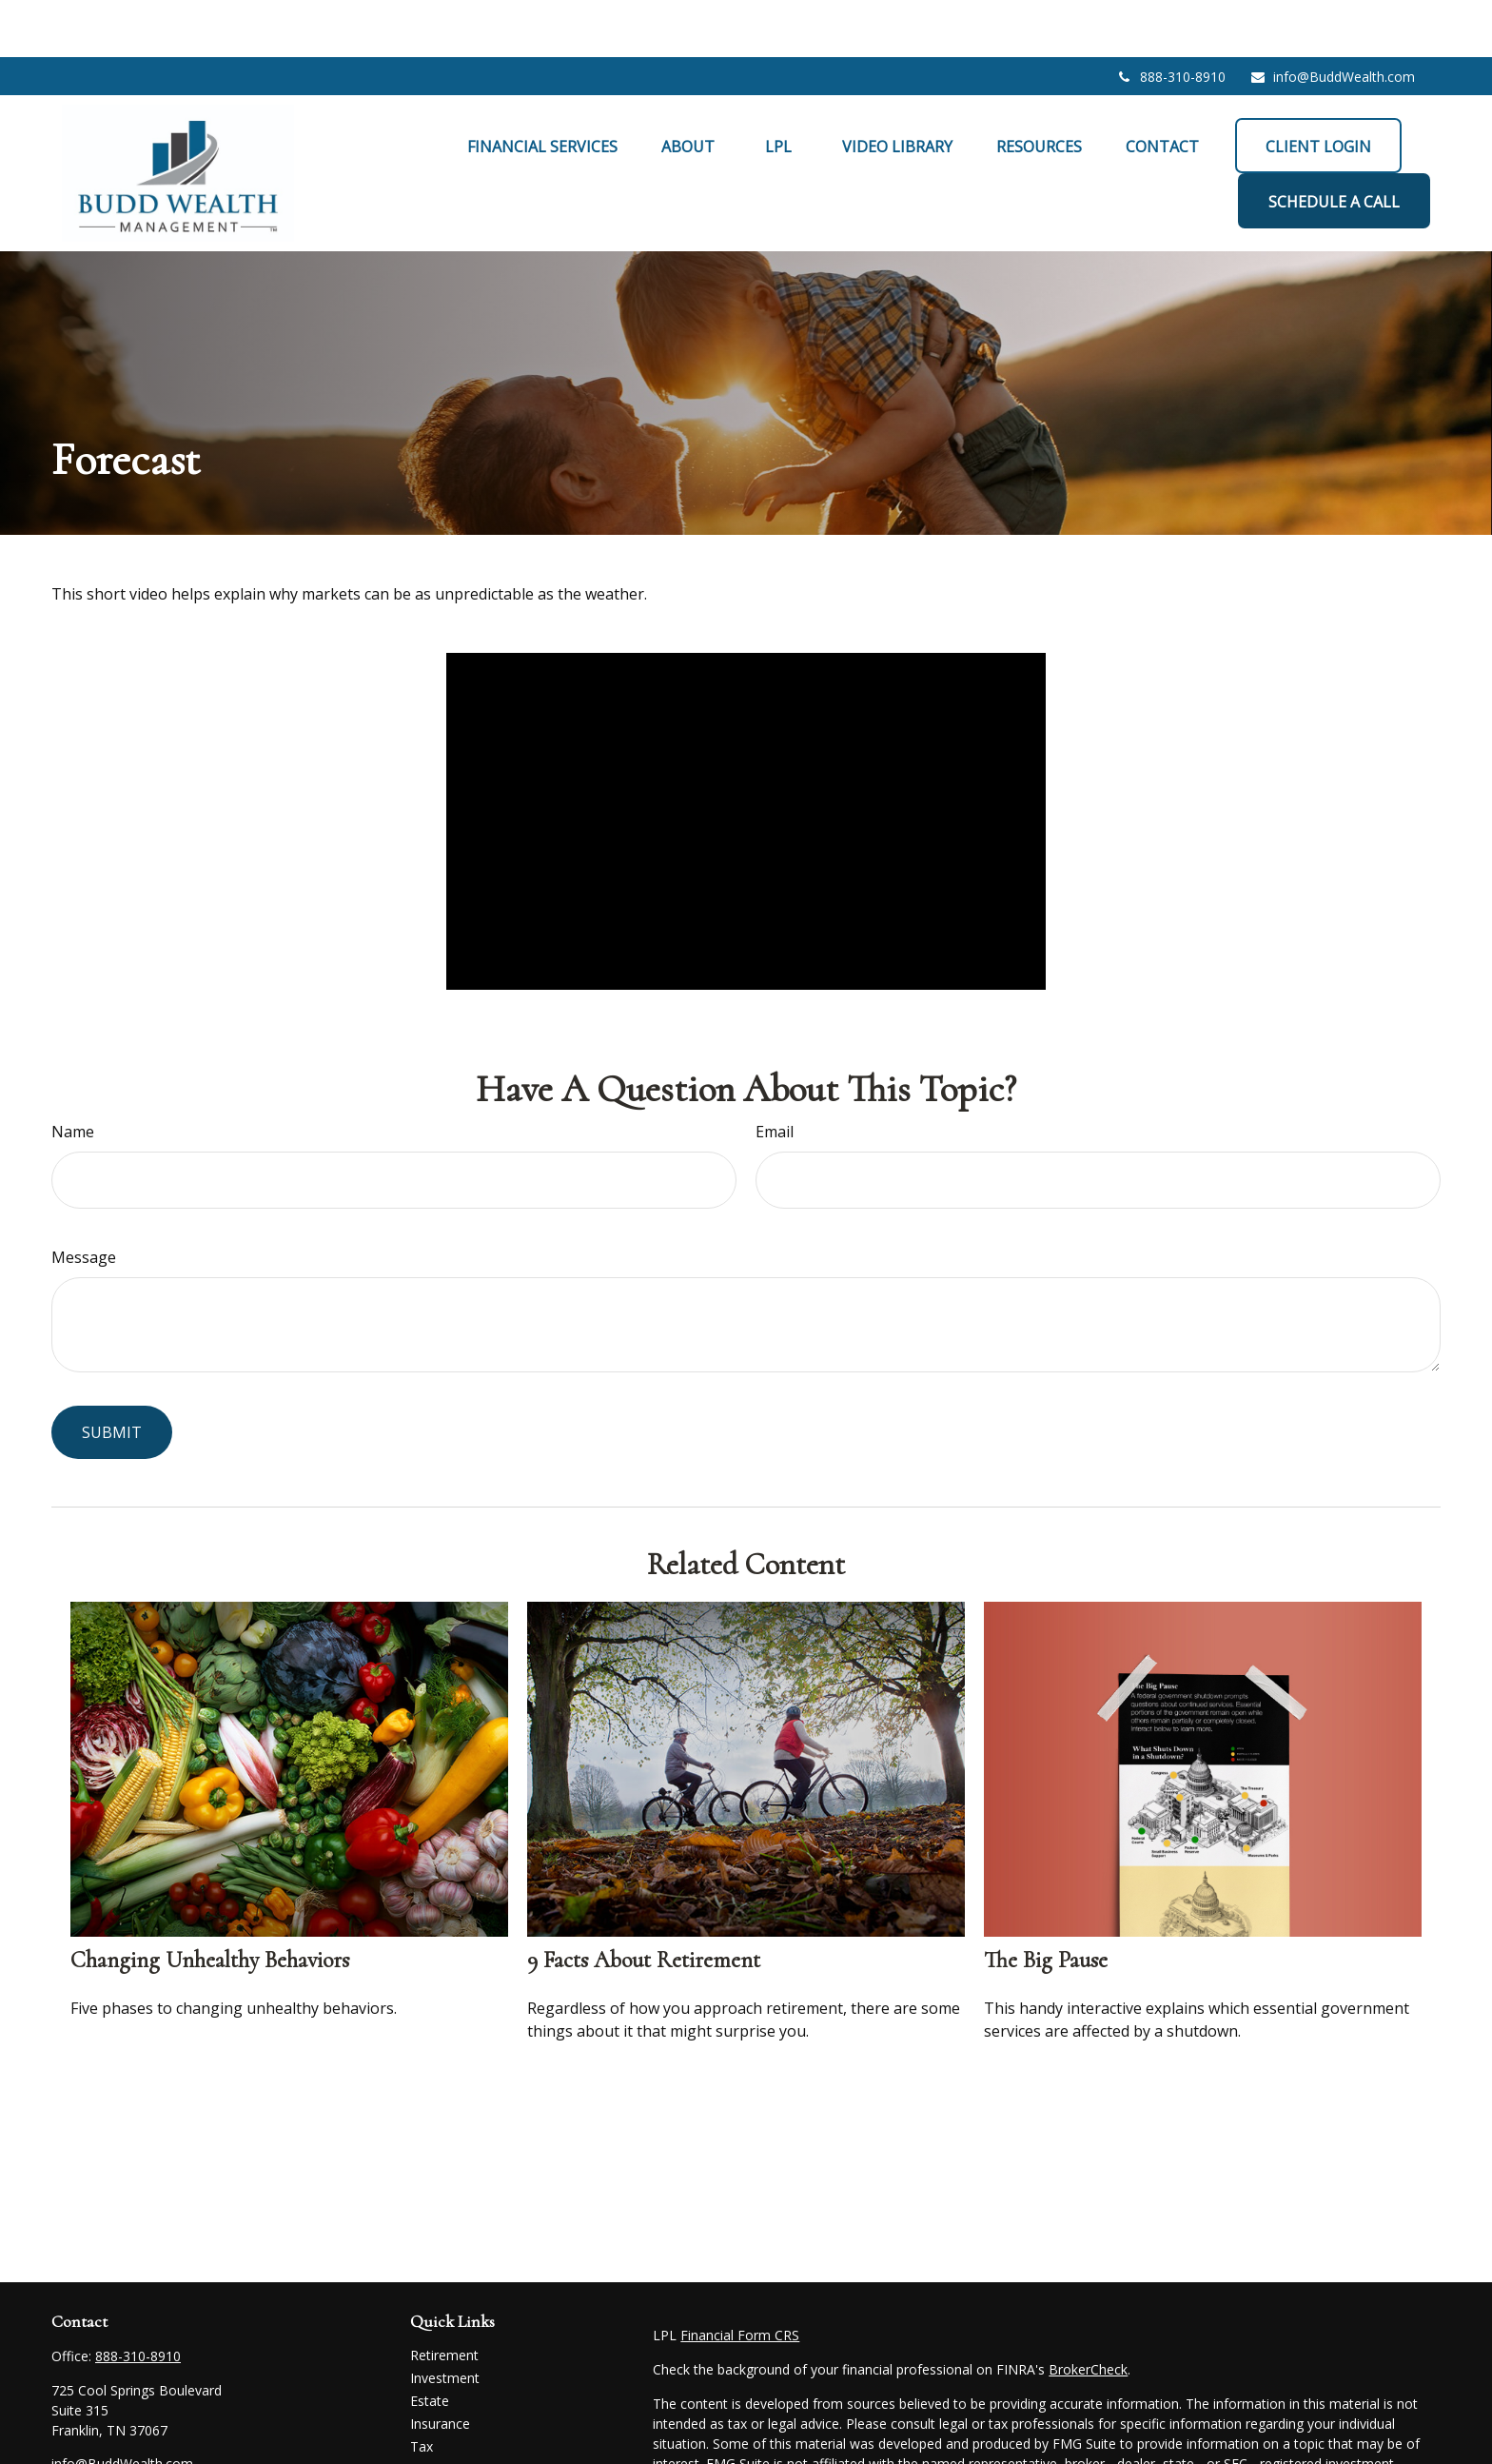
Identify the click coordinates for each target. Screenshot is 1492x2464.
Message (83, 1200)
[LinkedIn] (97, 2438)
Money (431, 2412)
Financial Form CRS (739, 2278)
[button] (542, 88)
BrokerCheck (1088, 2312)
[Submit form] (111, 1375)
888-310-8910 (1171, 19)
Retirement (444, 2298)
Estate (429, 2344)
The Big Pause (1046, 1903)
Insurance (440, 2366)
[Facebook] (64, 2438)
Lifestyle (435, 2435)
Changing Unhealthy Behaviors (209, 1903)
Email (775, 1074)
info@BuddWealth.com (1332, 19)
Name (72, 1074)
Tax (421, 2389)
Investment (445, 2321)
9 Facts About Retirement (643, 1903)
